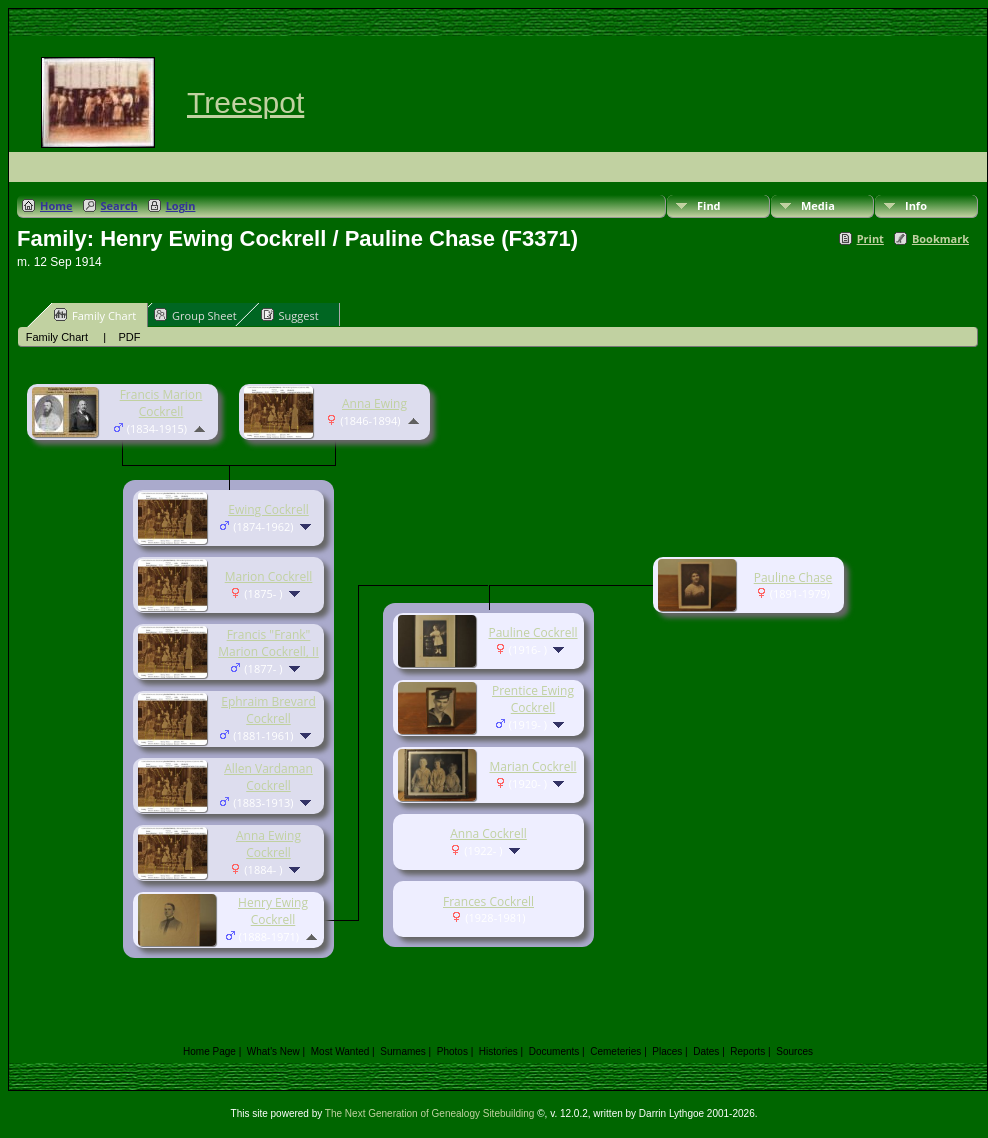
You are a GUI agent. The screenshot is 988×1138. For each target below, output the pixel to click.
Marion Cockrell (269, 576)
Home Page (209, 1051)
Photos (452, 1051)
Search (119, 205)
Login (181, 205)
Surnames (403, 1051)
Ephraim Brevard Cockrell (268, 710)
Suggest (290, 315)
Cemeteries (615, 1051)
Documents (554, 1051)
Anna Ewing (374, 403)
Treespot (245, 102)
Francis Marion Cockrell (161, 403)
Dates (706, 1051)
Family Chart (95, 315)
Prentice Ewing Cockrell (533, 699)
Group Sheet (195, 315)
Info (916, 205)
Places (667, 1051)
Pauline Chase (793, 577)
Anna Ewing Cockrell (268, 844)
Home (56, 205)
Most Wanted (340, 1051)
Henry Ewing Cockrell (273, 911)
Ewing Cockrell (268, 509)
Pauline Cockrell (532, 632)
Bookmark (940, 238)
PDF (129, 337)
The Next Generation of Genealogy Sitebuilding (430, 1113)
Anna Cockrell (488, 833)
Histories (498, 1051)
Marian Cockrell (532, 766)
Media (818, 205)
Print (870, 238)
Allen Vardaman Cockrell (268, 777)
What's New (273, 1051)
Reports (747, 1051)
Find (709, 205)
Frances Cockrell (488, 901)
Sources (794, 1051)
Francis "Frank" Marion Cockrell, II (268, 643)
